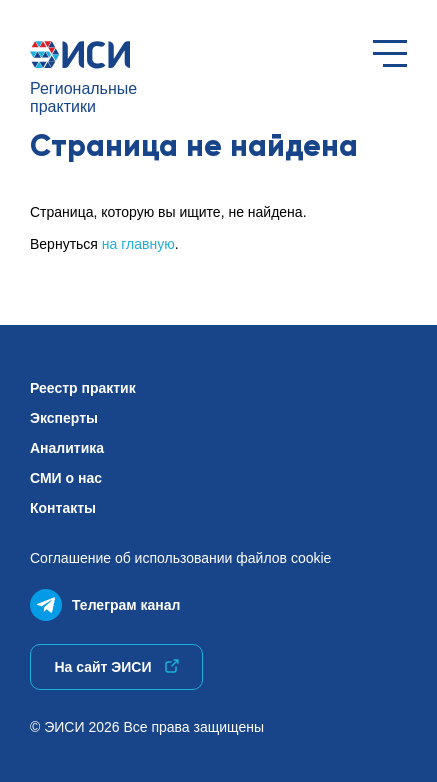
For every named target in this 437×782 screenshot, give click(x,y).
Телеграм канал (105, 600)
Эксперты (64, 418)
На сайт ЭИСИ (116, 667)
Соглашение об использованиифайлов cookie (180, 558)
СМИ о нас (66, 478)
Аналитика (67, 448)
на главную (138, 244)
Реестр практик (83, 388)
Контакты (63, 508)
